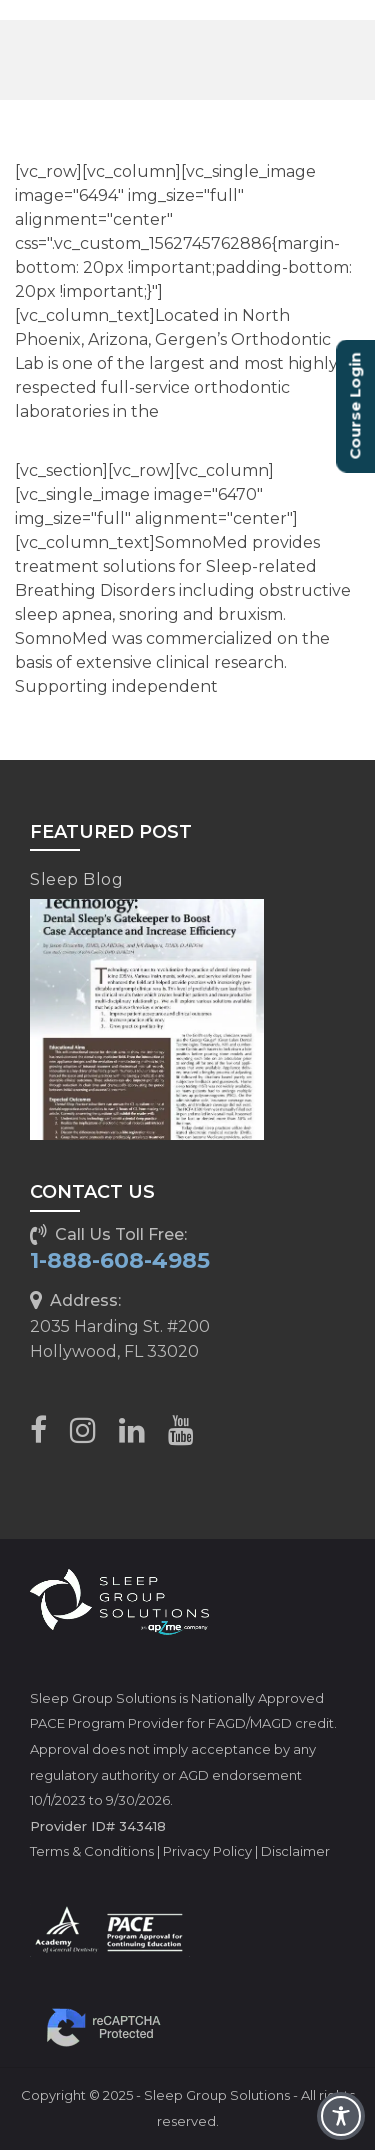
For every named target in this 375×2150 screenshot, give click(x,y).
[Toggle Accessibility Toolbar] (341, 2116)
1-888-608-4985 (120, 1260)
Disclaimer (295, 1851)
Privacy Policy (207, 1851)
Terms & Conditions (92, 1851)
